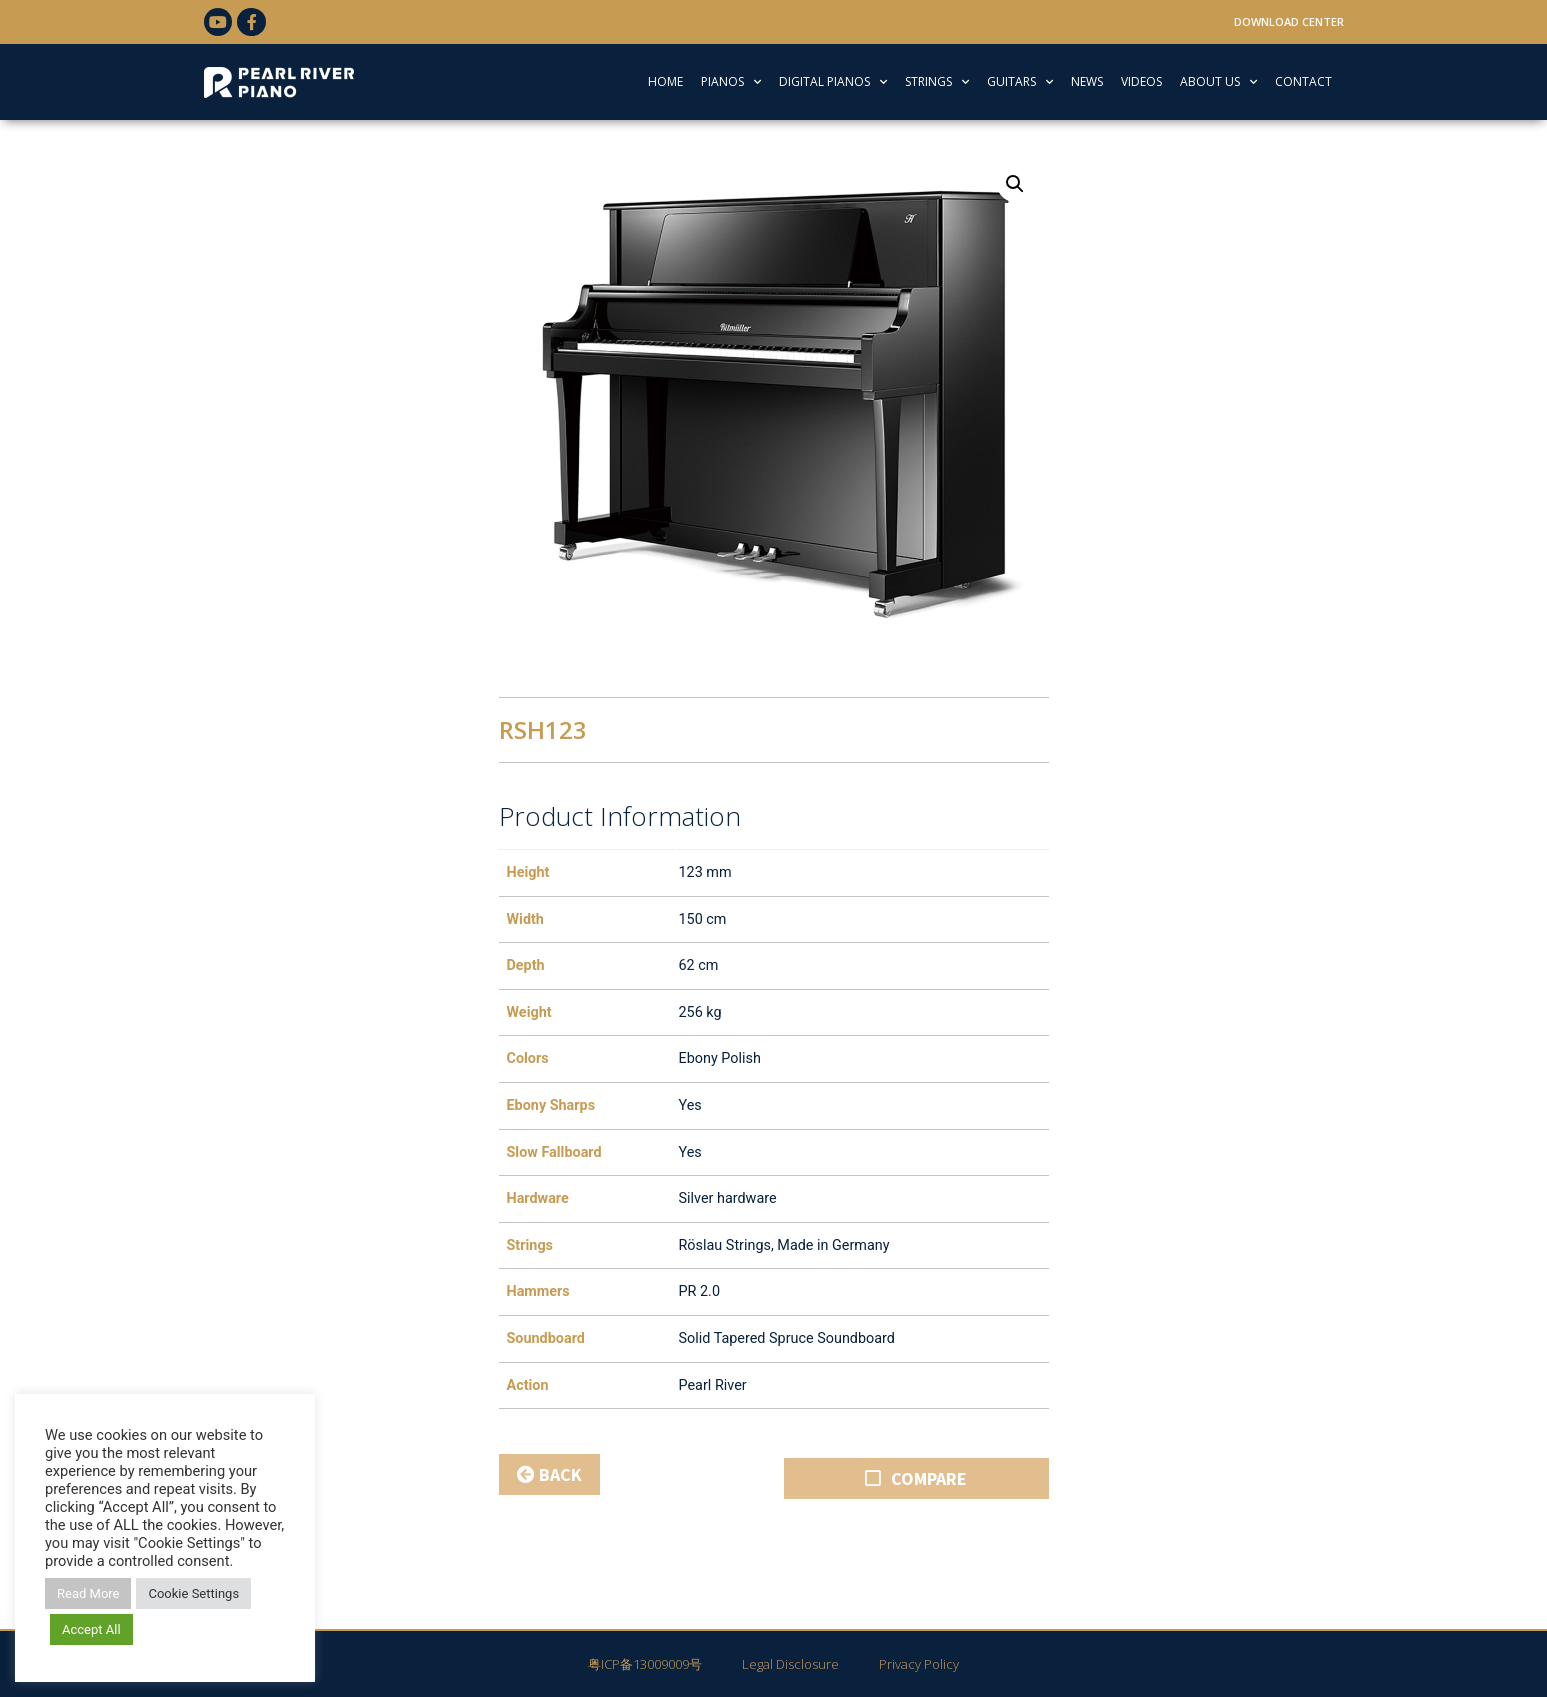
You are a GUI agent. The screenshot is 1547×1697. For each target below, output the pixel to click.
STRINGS (937, 82)
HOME (665, 81)
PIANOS (731, 82)
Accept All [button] (91, 1629)
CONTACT (1303, 81)
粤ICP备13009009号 (645, 1664)
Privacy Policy (919, 1664)
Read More (88, 1593)
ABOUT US (1218, 82)
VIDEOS (1141, 81)
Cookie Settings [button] (193, 1593)
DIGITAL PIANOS (833, 82)
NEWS (1087, 81)
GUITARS (1020, 82)
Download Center (1289, 21)
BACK (549, 1474)
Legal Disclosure (790, 1664)
